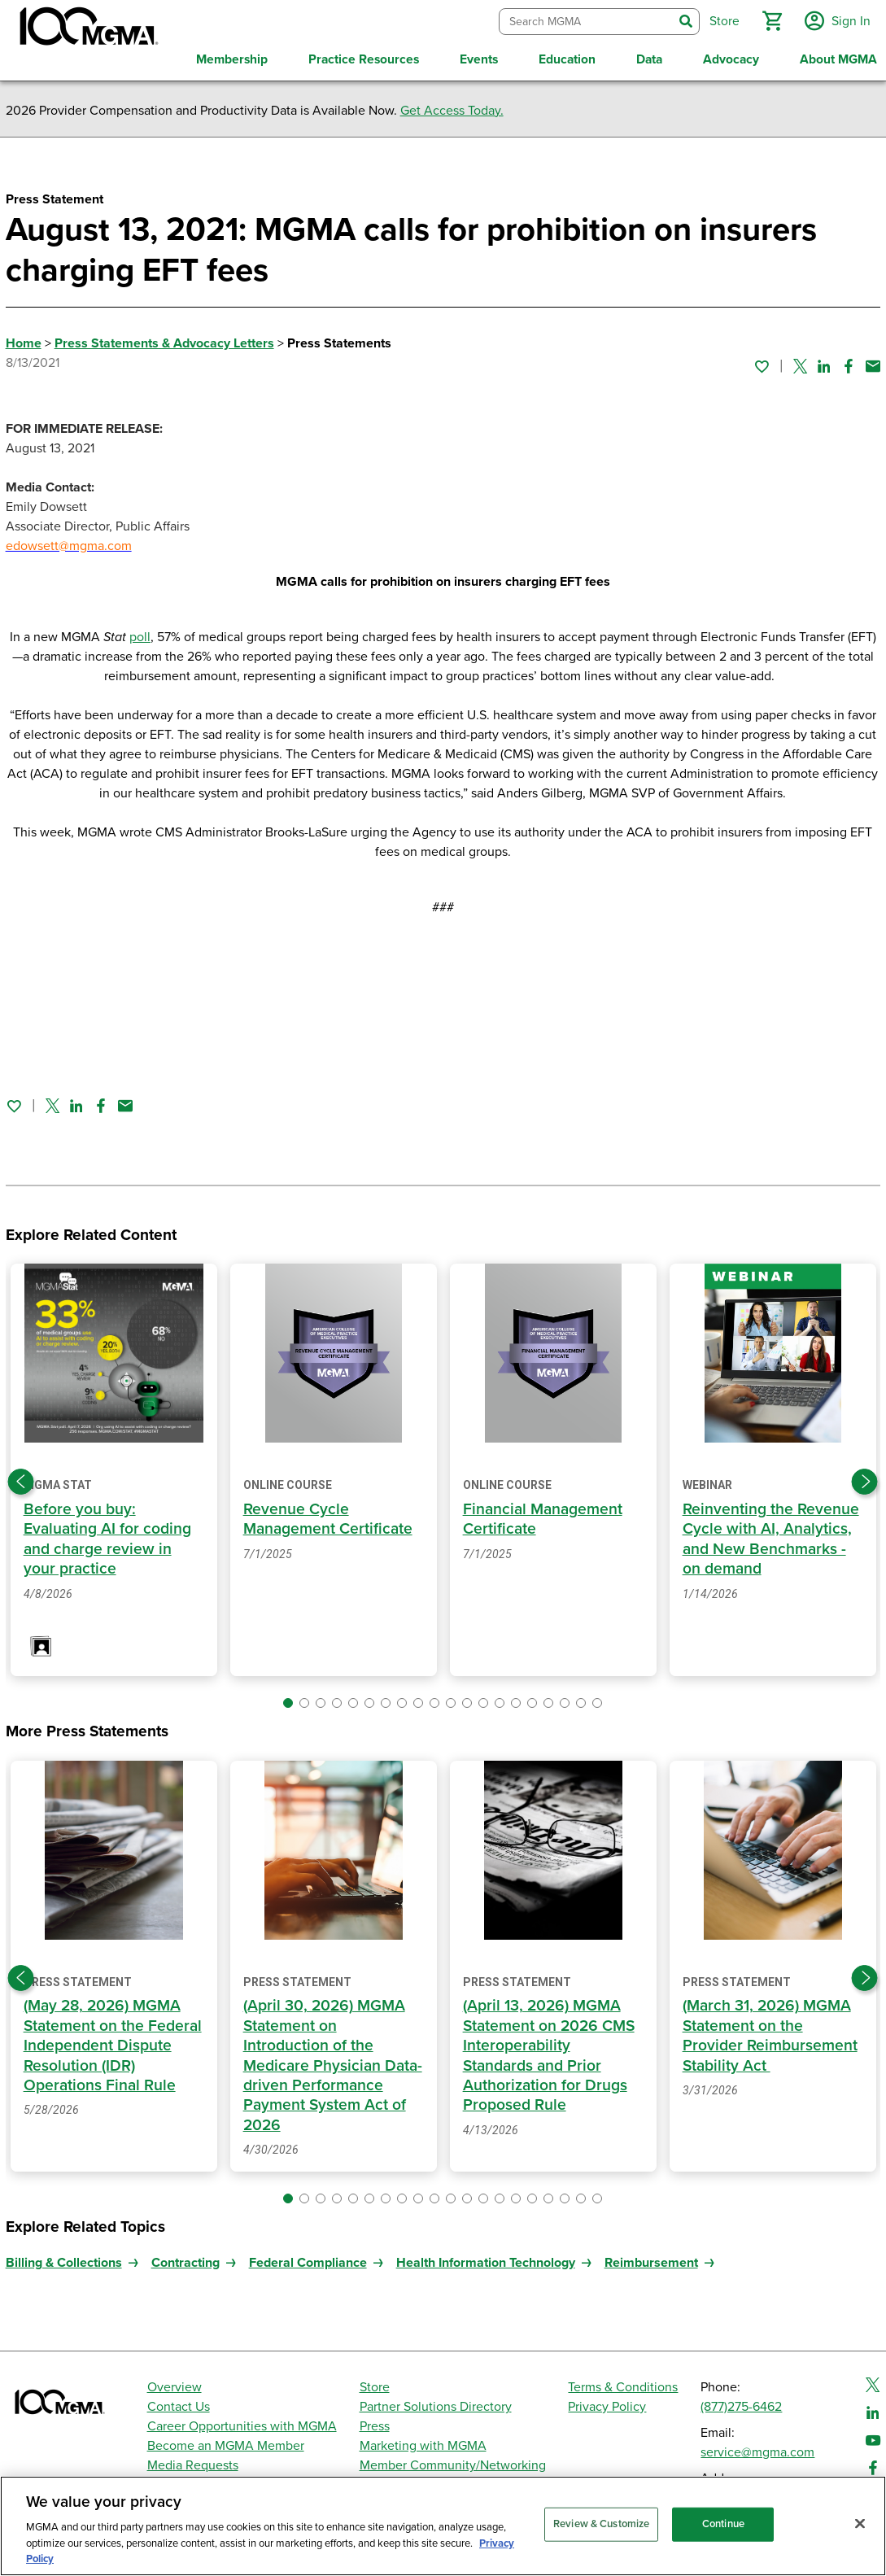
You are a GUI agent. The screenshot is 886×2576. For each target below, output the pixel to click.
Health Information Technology (485, 2259)
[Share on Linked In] (824, 363)
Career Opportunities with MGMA (242, 2423)
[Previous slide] (21, 1478)
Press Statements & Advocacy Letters (164, 339)
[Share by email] (873, 363)
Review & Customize (601, 2523)
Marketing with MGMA (423, 2442)
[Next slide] (865, 1478)
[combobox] (583, 20)
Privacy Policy (607, 2403)
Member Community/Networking (453, 2462)
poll (140, 633)
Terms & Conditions (623, 2384)
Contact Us (178, 2403)
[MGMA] (87, 29)
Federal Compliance (308, 2259)
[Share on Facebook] (848, 363)
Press (375, 2423)
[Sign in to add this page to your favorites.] (761, 363)
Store (375, 2384)
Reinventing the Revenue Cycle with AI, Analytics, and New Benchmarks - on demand (771, 1535)
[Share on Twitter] (800, 363)
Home (23, 339)
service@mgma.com (757, 2449)
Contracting (185, 2259)
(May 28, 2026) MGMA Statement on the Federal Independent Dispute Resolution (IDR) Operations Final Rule (113, 2042)
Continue (723, 2523)
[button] (769, 19)
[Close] (860, 2524)
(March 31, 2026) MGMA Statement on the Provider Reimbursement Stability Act (770, 2032)
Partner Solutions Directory (436, 2403)
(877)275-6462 (741, 2403)
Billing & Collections (64, 2259)
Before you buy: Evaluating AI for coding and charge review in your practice (107, 1535)
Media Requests (192, 2462)
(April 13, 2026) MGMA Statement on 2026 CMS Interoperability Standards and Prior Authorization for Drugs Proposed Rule (550, 2052)
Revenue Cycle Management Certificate (327, 1515)
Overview (174, 2384)
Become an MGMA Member (225, 2442)
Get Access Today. (452, 106)
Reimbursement (651, 2259)
